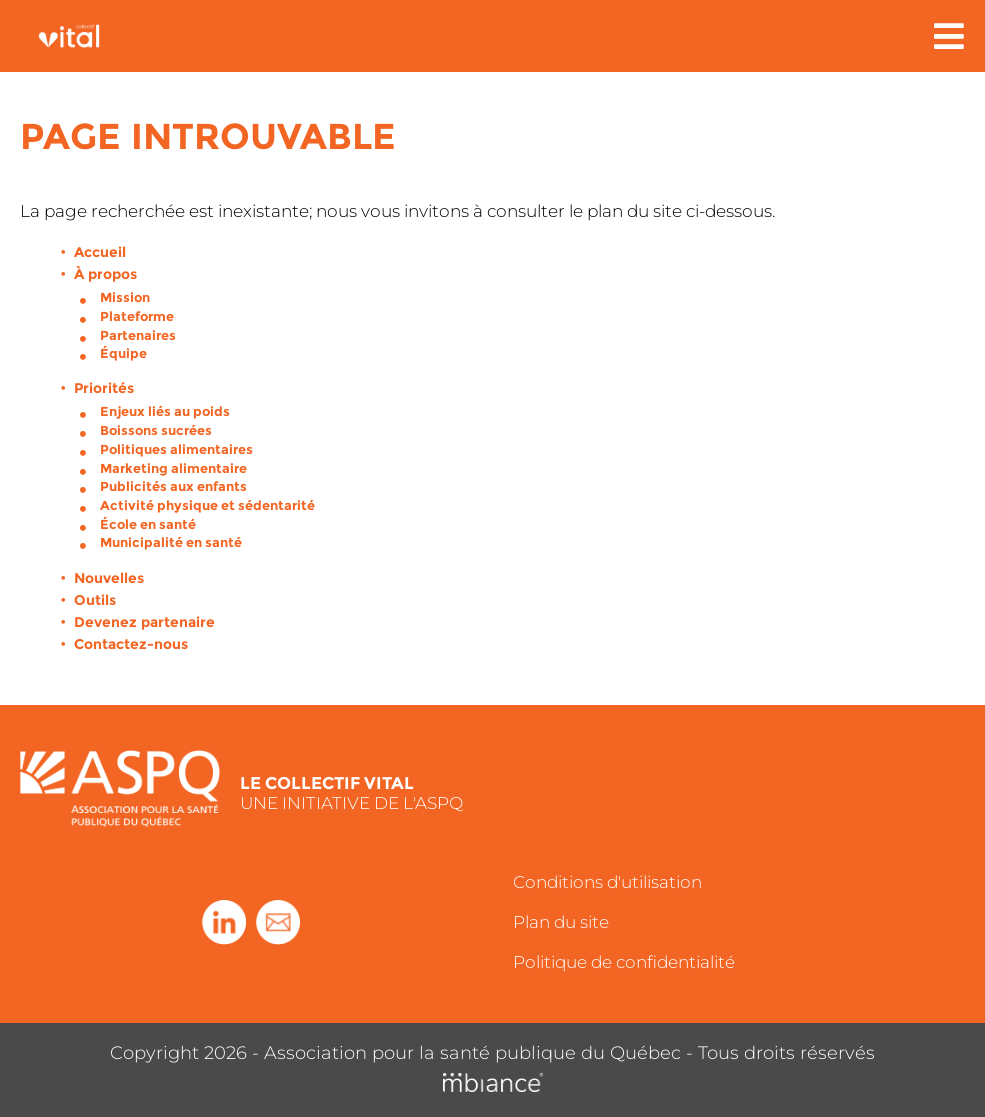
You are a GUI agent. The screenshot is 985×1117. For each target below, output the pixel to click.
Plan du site (561, 922)
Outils (95, 600)
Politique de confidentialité (624, 962)
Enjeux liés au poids (165, 411)
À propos (105, 274)
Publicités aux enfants (173, 486)
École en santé (148, 524)
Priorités (104, 388)
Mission (125, 297)
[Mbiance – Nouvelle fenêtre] (493, 1084)
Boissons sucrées (156, 430)
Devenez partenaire (144, 622)
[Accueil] (81, 36)
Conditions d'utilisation (607, 882)
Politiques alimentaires (176, 449)
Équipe (123, 353)
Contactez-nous (131, 644)
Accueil (100, 252)
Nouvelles (109, 578)
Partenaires (138, 335)
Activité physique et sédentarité (207, 505)
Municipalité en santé (171, 542)
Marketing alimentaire (173, 468)
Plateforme (137, 316)
